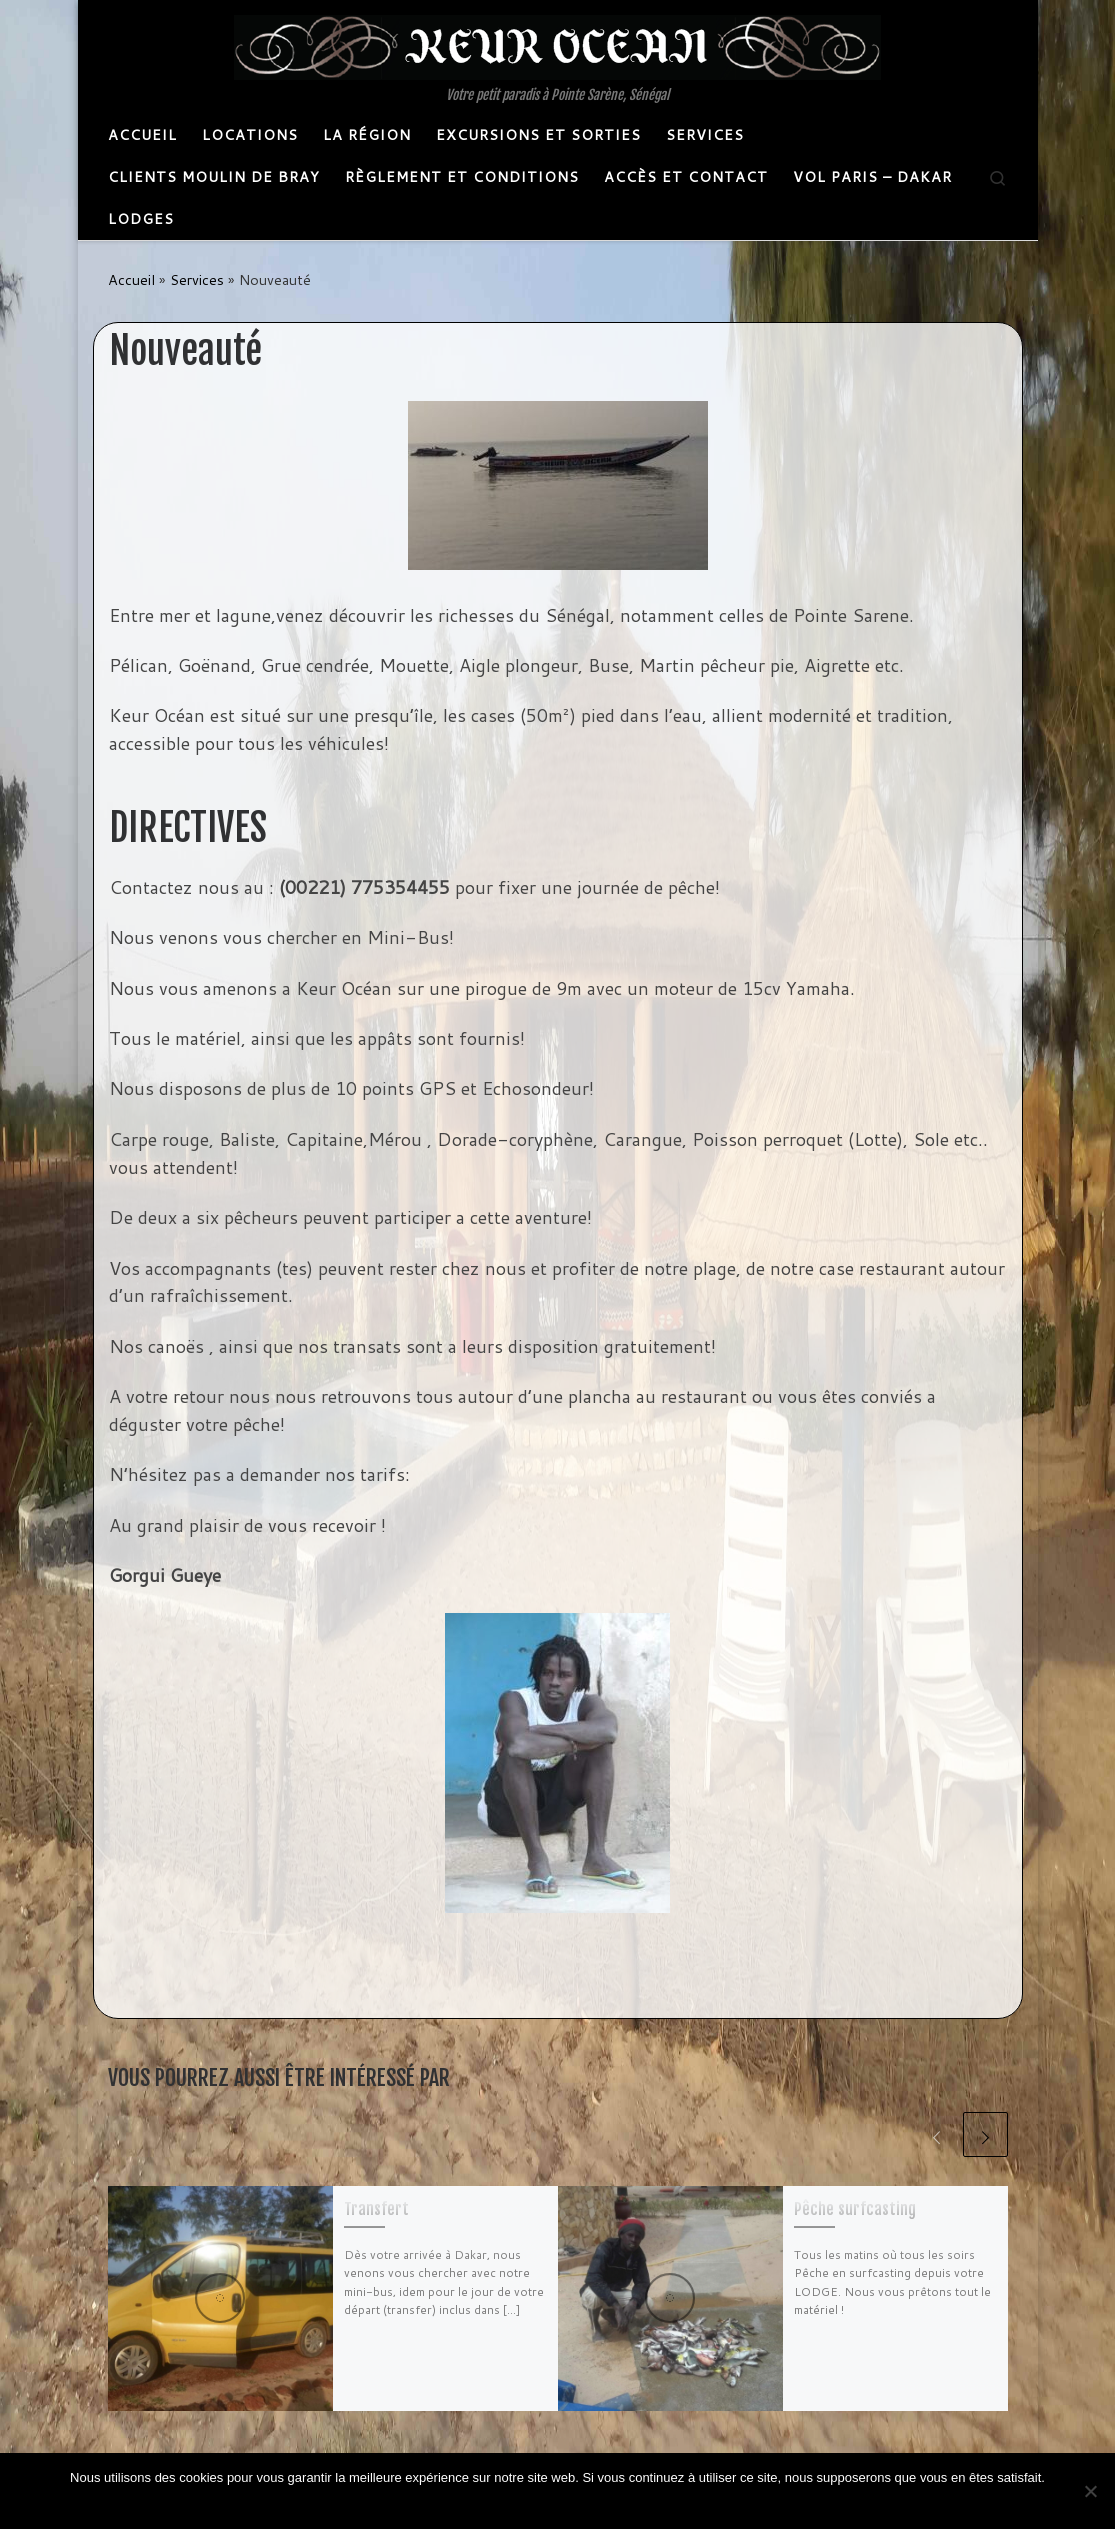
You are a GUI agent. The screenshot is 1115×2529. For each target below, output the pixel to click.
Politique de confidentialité (575, 2503)
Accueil (131, 279)
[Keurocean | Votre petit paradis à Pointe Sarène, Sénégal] (557, 46)
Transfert (376, 2209)
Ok (482, 2503)
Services (197, 279)
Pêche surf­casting (855, 2209)
